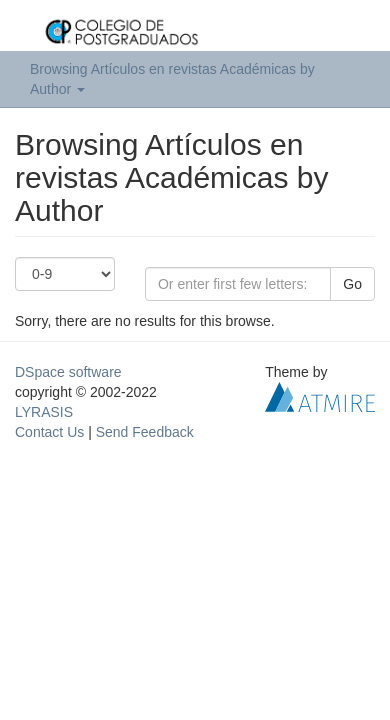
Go (352, 284)
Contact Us (49, 432)
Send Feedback (145, 432)
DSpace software (68, 372)
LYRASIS (44, 412)
